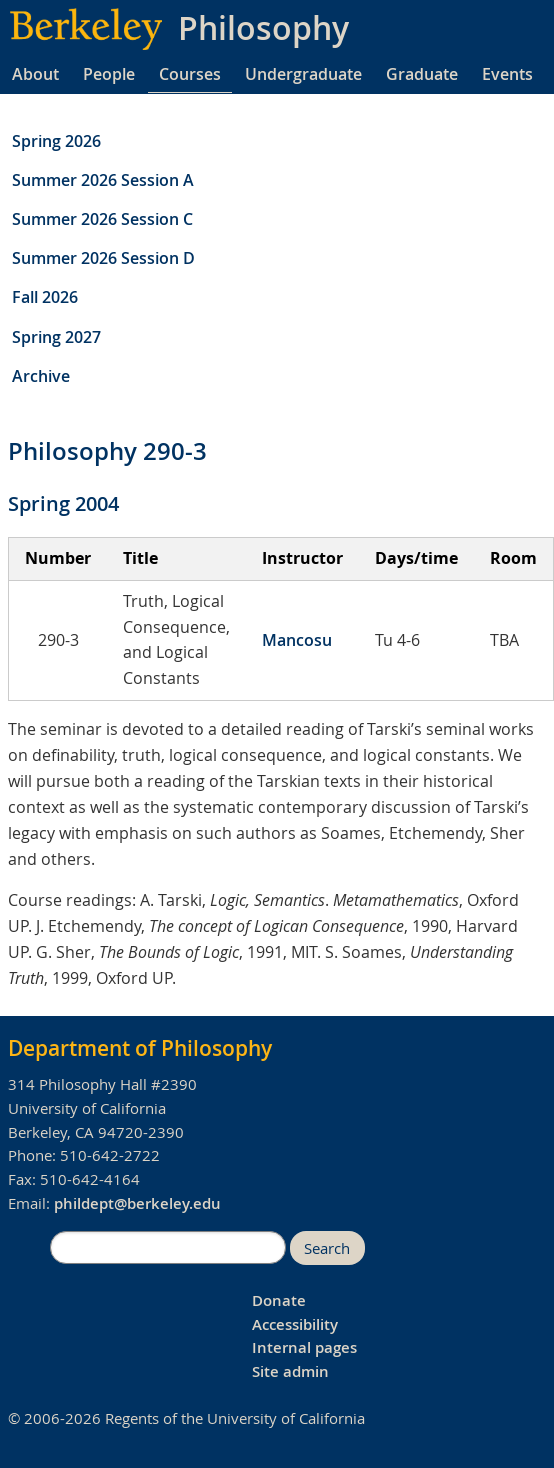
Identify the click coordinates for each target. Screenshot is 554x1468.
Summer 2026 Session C (102, 219)
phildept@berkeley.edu (137, 1203)
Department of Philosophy (140, 1048)
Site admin (290, 1371)
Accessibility (295, 1324)
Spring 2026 (56, 141)
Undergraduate (303, 74)
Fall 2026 (45, 297)
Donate (279, 1300)
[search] (168, 1248)
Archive (41, 376)
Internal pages (304, 1347)
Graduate (422, 74)
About (35, 74)
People (109, 74)
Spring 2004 (63, 503)
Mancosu (297, 640)
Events (507, 74)
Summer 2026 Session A (103, 180)
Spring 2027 (56, 337)
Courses (190, 74)
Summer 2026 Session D (103, 258)
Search (327, 1248)
